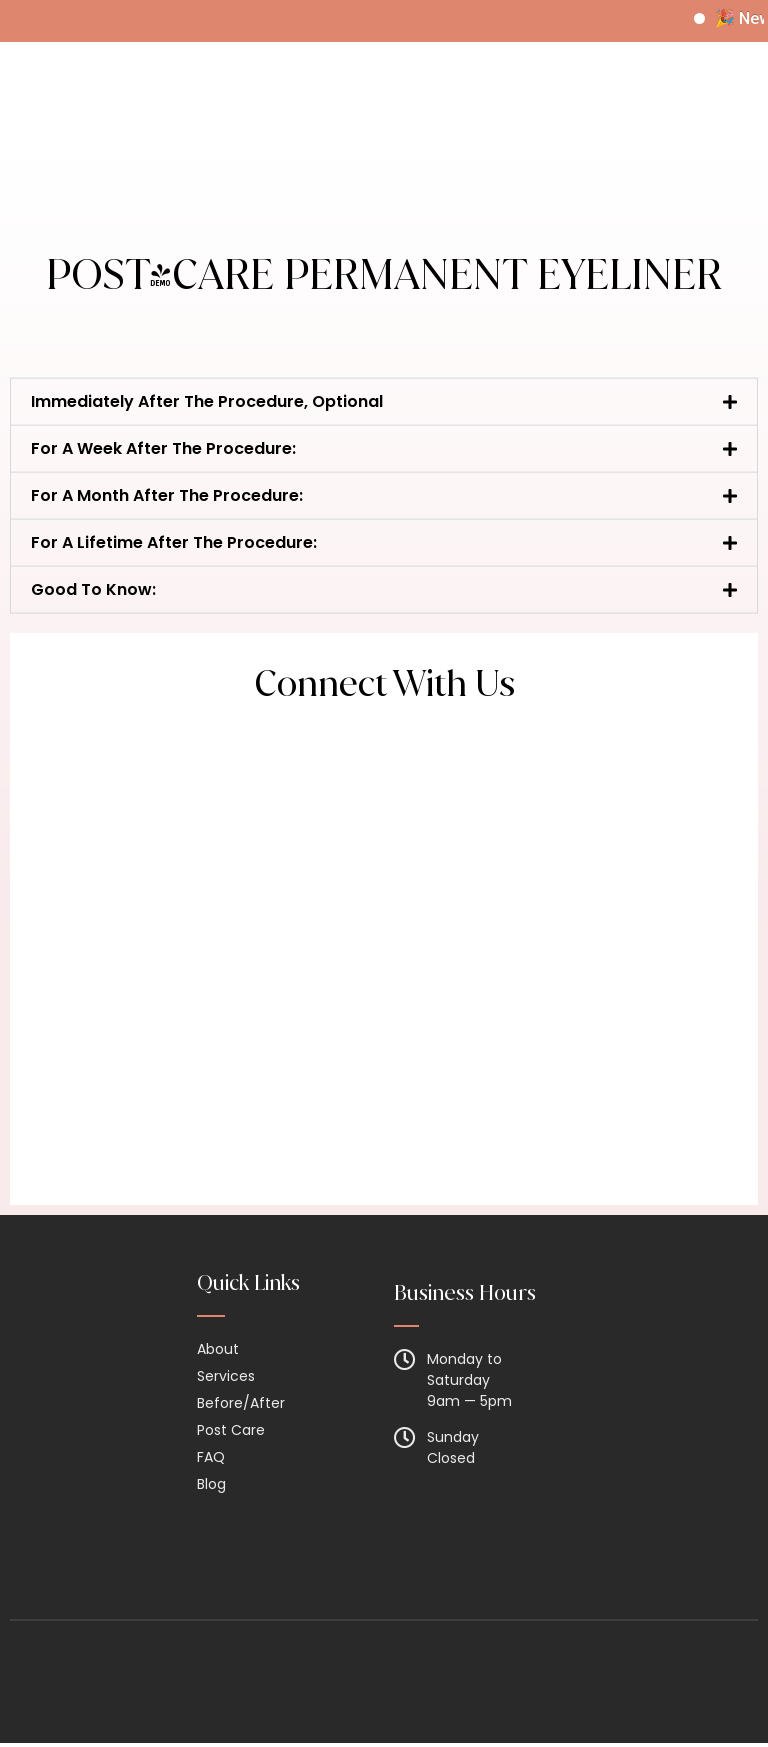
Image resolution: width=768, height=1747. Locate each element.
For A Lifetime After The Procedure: (174, 571)
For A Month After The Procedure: (167, 524)
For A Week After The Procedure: (163, 477)
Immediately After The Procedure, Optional (207, 430)
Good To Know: (93, 618)
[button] (384, 431)
